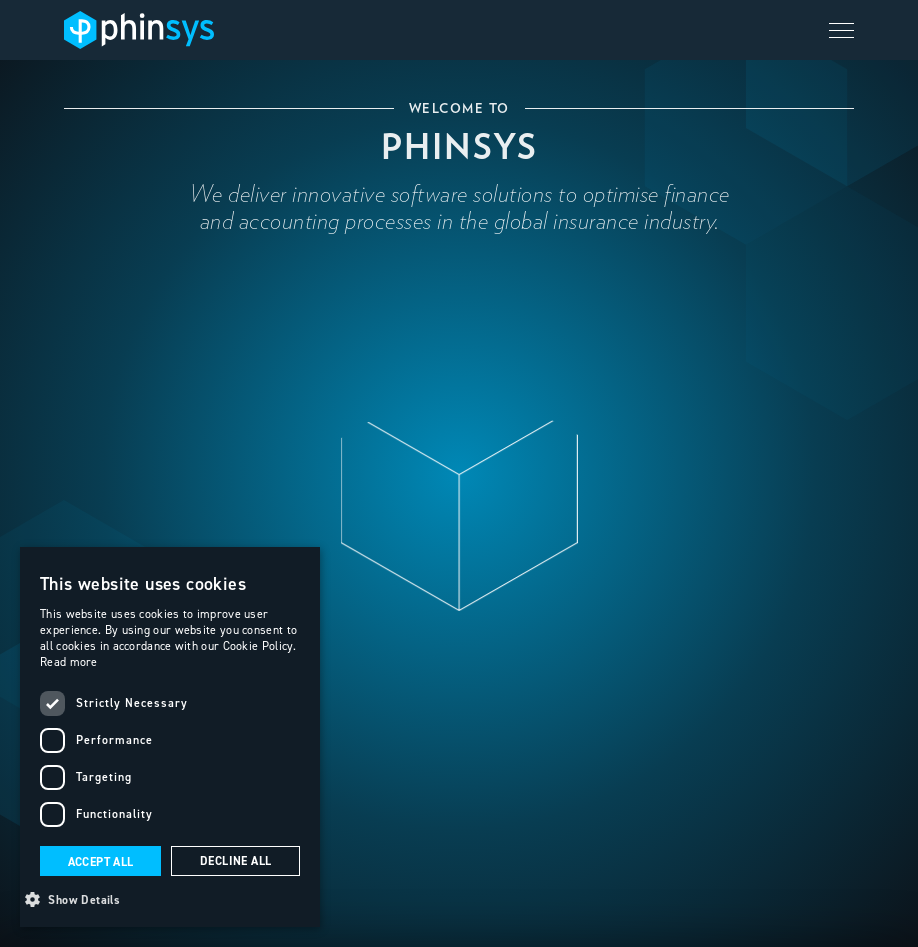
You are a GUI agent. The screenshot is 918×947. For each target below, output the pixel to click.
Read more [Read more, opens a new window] (69, 661)
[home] (139, 29)
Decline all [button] (235, 861)
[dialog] (170, 737)
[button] (841, 30)
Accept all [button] (101, 862)
